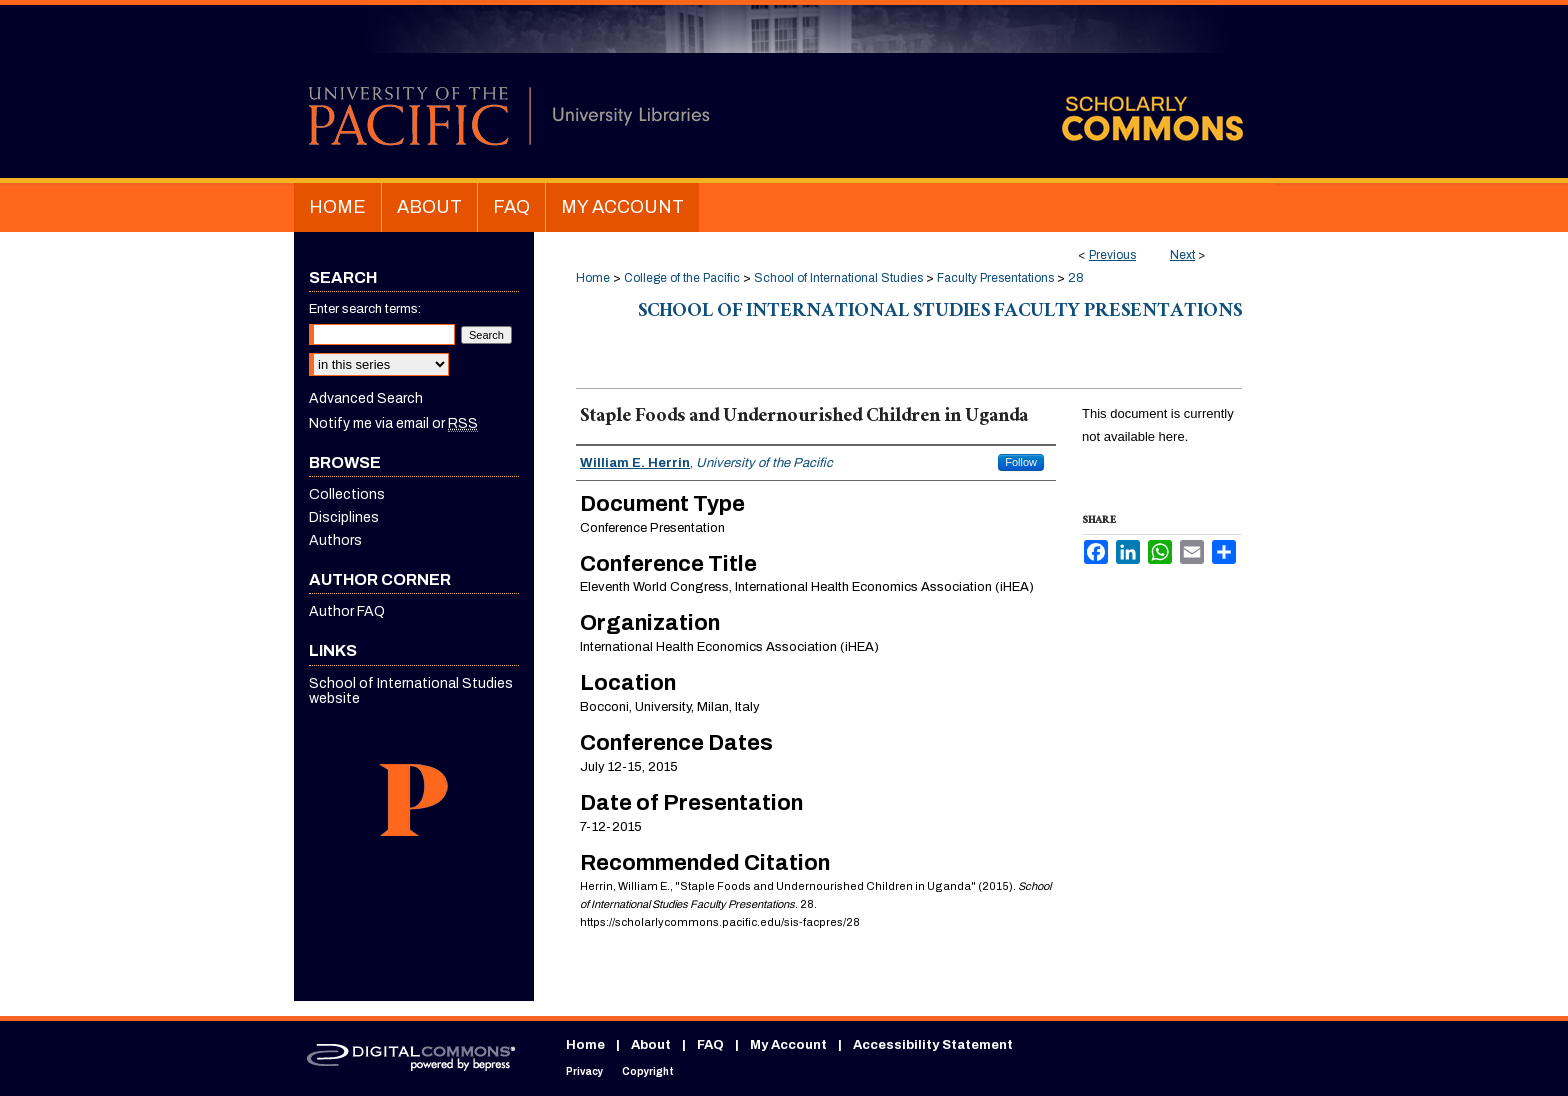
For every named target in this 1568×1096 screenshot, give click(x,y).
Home (593, 278)
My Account (788, 1045)
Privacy (584, 1071)
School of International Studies (838, 278)
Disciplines (344, 517)
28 (1076, 278)
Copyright (648, 1071)
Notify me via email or (393, 423)
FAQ (710, 1045)
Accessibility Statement (933, 1045)
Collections (347, 494)
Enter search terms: (365, 309)
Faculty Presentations (995, 278)
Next (1182, 255)
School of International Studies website (411, 691)
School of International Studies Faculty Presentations (940, 313)
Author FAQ (347, 611)
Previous (1112, 255)
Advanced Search (366, 398)
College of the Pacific (682, 278)
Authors (335, 540)
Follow (1021, 462)
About (651, 1045)
